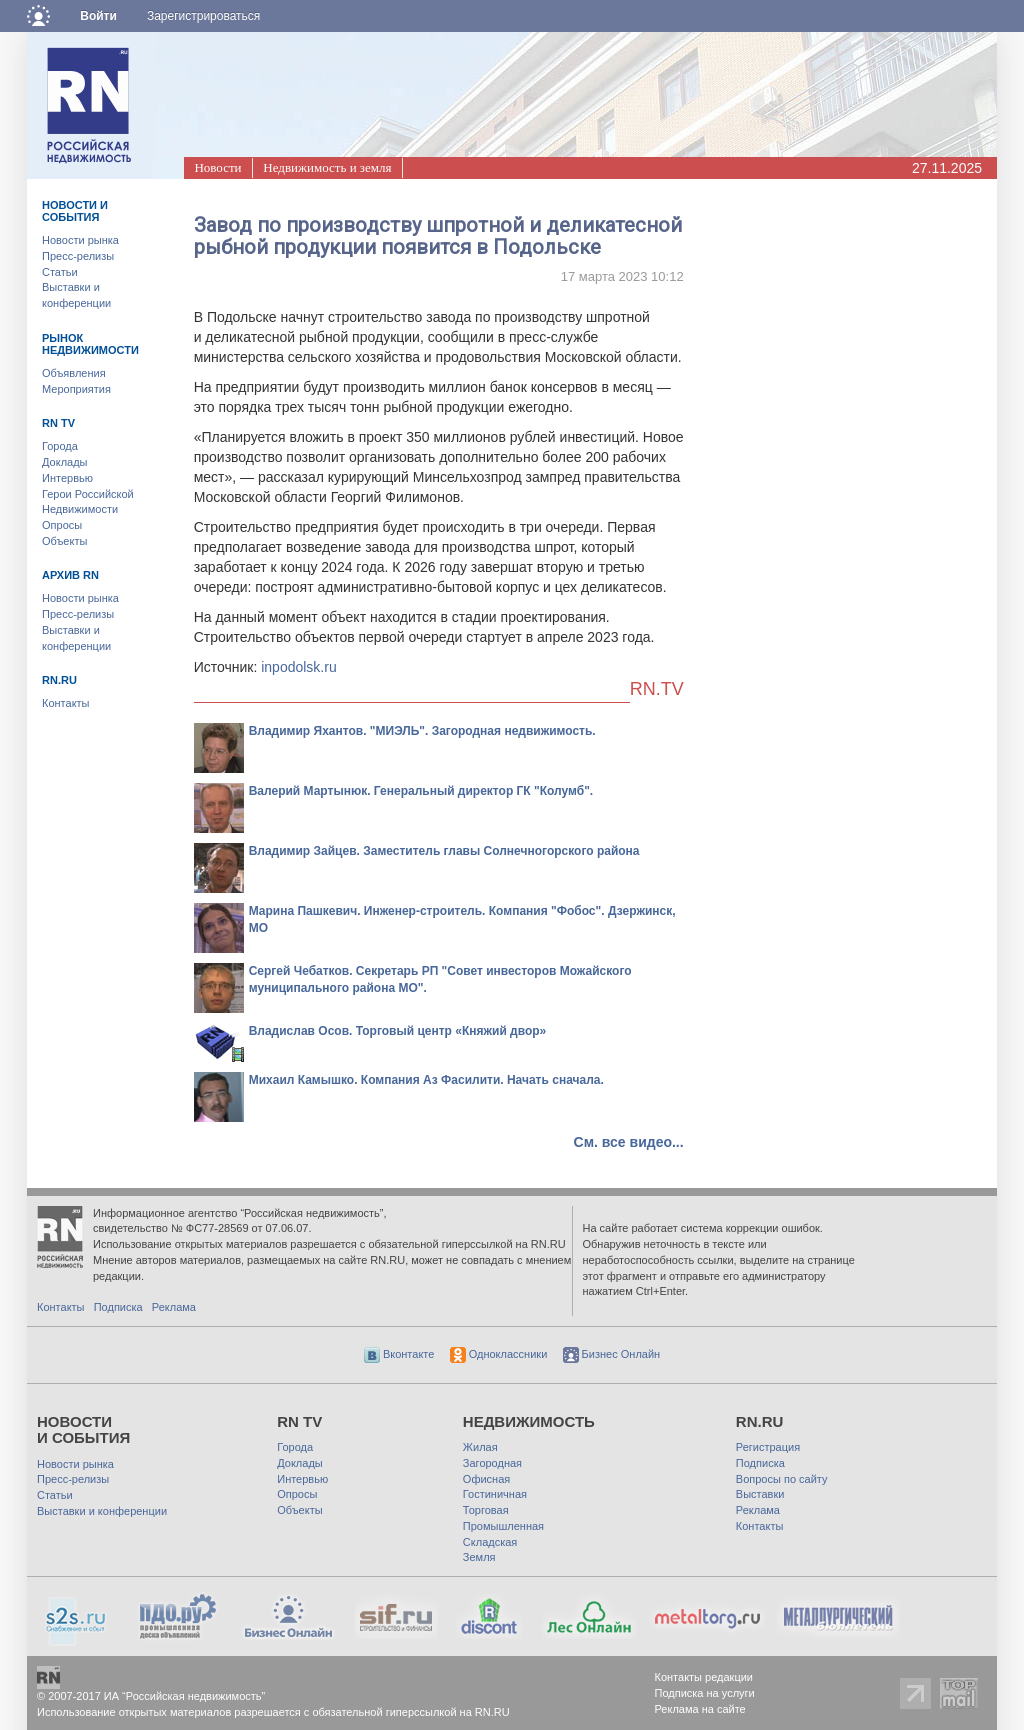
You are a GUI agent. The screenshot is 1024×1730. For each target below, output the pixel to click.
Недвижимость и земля (327, 167)
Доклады (65, 462)
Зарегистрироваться (203, 16)
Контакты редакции (704, 1677)
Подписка (118, 1307)
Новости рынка (80, 240)
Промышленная (503, 1526)
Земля (479, 1557)
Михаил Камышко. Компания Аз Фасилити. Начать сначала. (426, 1080)
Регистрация (768, 1447)
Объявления (74, 373)
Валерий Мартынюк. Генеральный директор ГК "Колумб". (421, 791)
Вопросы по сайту (782, 1479)
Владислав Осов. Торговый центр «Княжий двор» (398, 1031)
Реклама (174, 1307)
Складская (490, 1542)
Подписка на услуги (705, 1693)
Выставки (760, 1494)
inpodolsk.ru (299, 667)
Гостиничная (495, 1494)
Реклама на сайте (700, 1709)
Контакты (66, 703)
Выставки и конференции (102, 1511)
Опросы (62, 525)
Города (60, 446)
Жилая (480, 1447)
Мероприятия (76, 389)
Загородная (492, 1463)
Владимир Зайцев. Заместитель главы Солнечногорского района (444, 851)
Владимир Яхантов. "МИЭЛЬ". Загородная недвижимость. (422, 731)
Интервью (67, 478)
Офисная (486, 1479)
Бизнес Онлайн (612, 1354)
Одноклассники (499, 1354)
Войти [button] (98, 16)
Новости (217, 167)
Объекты (64, 541)
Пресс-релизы (78, 256)
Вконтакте (399, 1354)
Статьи (60, 272)
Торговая (486, 1510)
